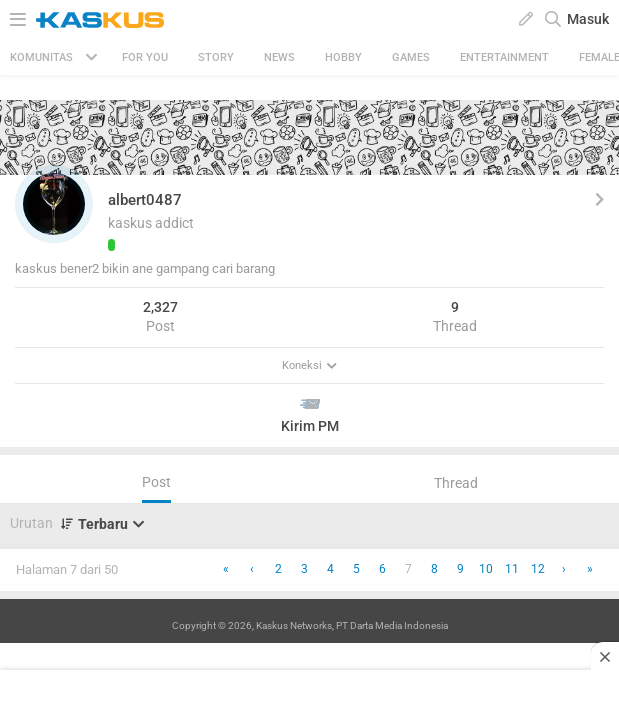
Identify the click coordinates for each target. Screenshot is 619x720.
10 (486, 569)
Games (411, 57)
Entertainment (504, 57)
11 (512, 569)
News (279, 57)
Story (216, 57)
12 (538, 569)
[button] (54, 204)
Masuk (588, 19)
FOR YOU (145, 57)
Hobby (343, 57)
